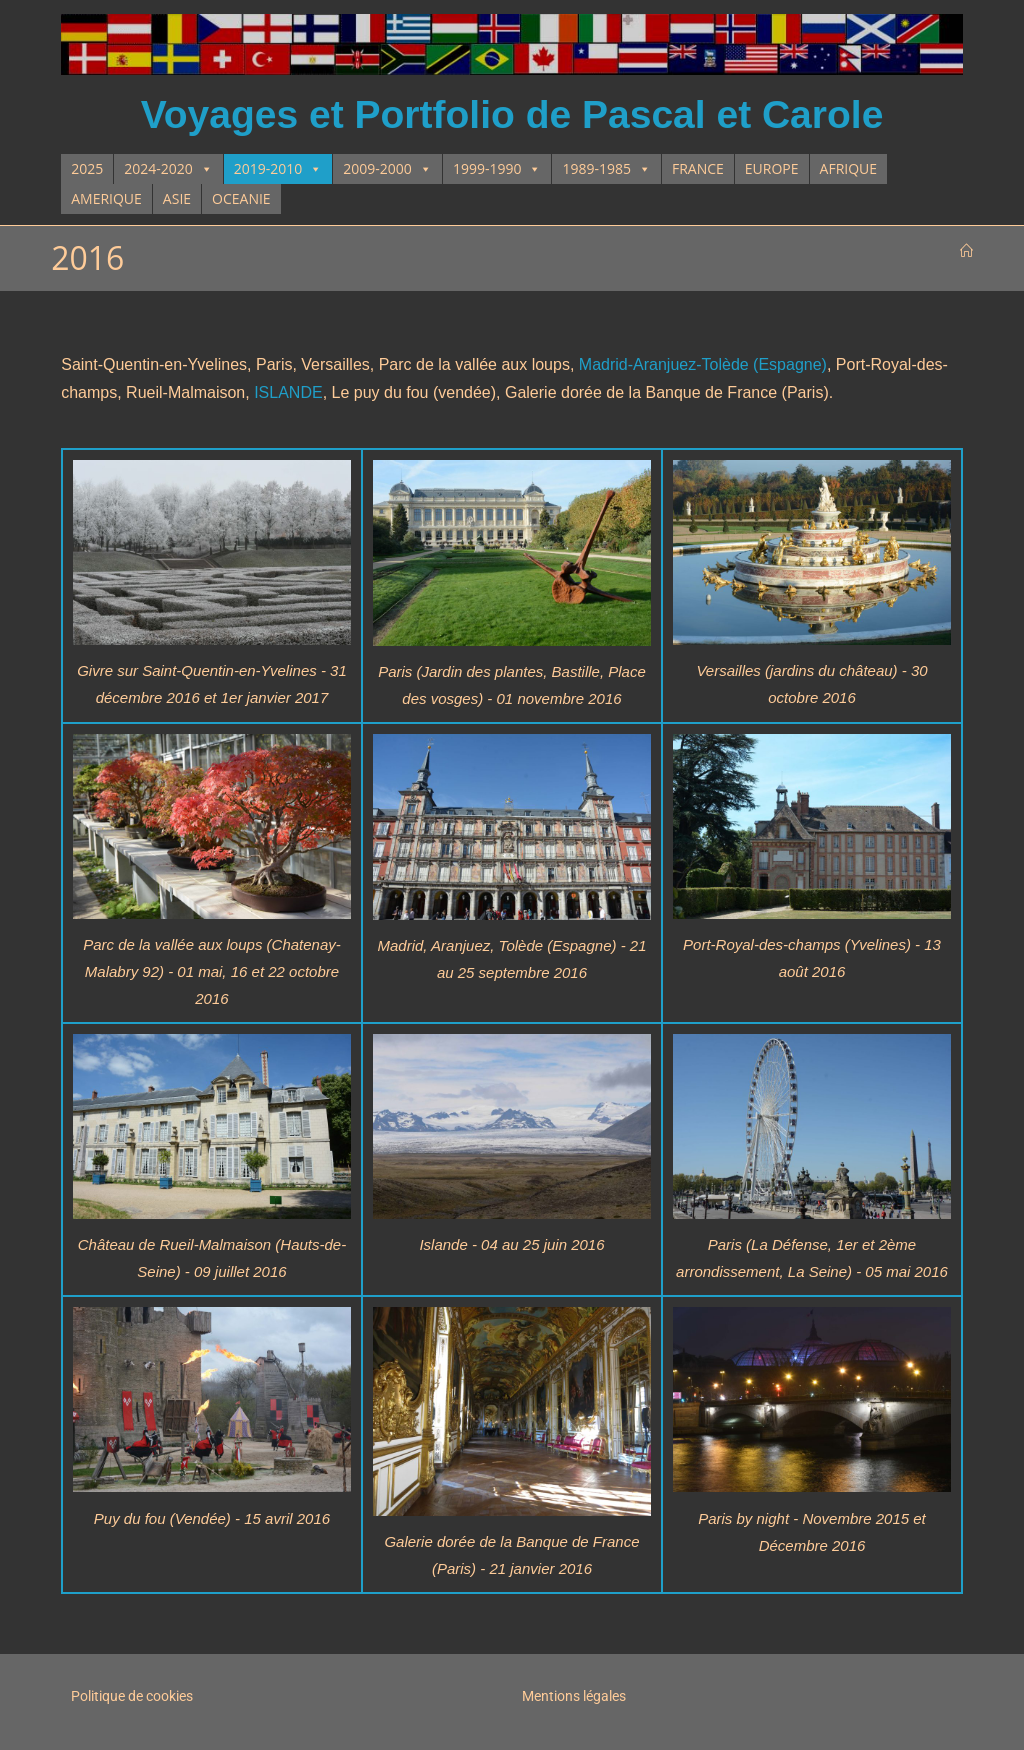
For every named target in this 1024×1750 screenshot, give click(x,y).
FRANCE (698, 168)
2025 (87, 168)
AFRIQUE (849, 168)
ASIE (177, 198)
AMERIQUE (106, 198)
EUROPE (772, 168)
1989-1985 (606, 169)
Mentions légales (574, 1696)
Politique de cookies (132, 1696)
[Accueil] (966, 251)
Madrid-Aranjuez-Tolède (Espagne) (703, 364)
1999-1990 (497, 169)
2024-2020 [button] (168, 169)
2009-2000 (387, 169)
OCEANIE (241, 198)
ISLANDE (288, 392)
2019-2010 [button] (278, 169)
